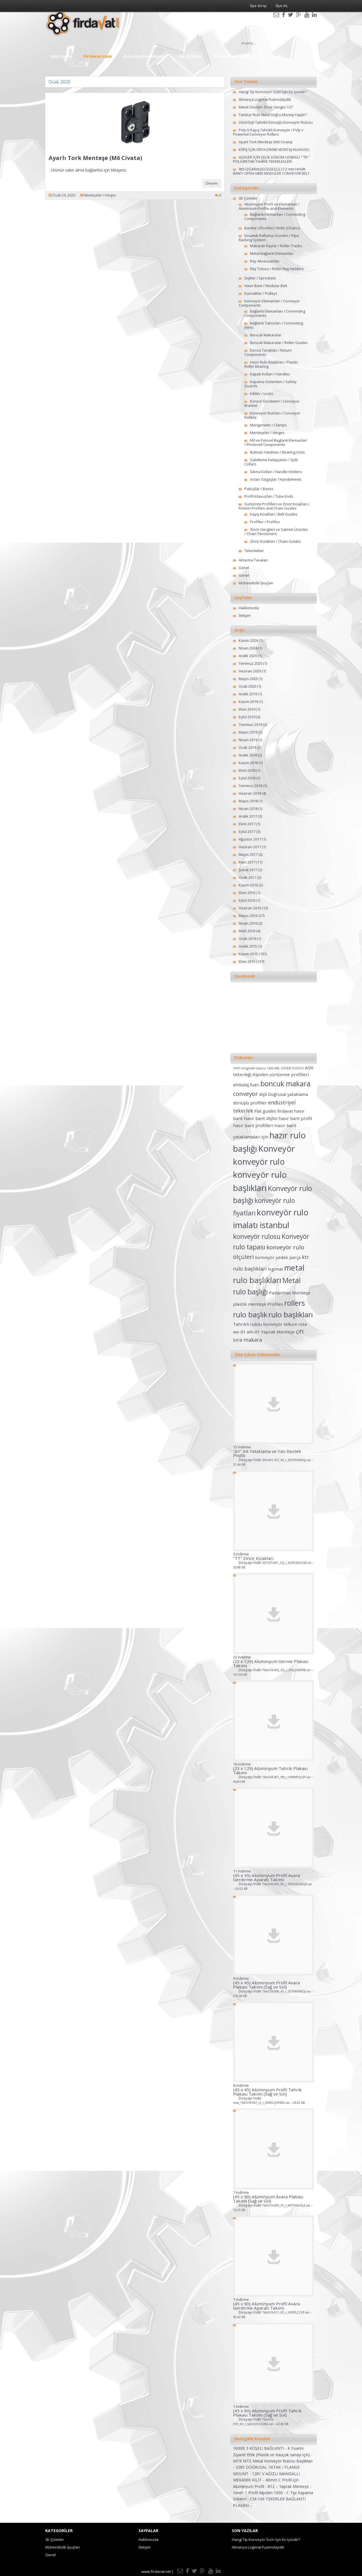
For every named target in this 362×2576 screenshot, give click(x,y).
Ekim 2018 (247, 770)
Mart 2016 (247, 930)
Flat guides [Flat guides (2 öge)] (265, 1111)
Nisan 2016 (248, 923)
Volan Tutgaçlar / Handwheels (275, 479)
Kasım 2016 (248, 885)
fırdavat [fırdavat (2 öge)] (285, 1111)
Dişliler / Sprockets (260, 278)
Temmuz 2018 (250, 785)
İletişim (245, 615)
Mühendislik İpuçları (235, 56)
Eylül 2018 (247, 778)
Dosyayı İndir (273, 1461)
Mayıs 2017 (248, 854)
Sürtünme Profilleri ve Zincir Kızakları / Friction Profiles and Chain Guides (274, 506)
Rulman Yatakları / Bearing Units (277, 452)
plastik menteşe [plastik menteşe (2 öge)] (249, 1304)
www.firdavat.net (156, 2571)
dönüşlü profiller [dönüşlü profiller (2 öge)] (250, 1103)
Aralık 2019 (248, 693)
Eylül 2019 (247, 716)
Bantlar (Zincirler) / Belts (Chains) (272, 227)
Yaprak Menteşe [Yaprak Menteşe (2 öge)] (278, 1332)
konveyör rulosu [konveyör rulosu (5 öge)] (257, 1236)
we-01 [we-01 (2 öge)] (239, 1332)
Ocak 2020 (247, 686)
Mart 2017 (247, 862)
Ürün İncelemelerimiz (145, 56)
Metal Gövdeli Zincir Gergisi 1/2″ (266, 107)
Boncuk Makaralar (265, 334)
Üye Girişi (258, 5)
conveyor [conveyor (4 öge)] (245, 1094)
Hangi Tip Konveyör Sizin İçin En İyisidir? (273, 91)
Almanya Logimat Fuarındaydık (265, 99)
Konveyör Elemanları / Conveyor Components (269, 303)
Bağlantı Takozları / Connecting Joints (273, 325)
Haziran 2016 (250, 907)
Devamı (212, 183)
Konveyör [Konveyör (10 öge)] (276, 1148)
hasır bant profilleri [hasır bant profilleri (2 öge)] (253, 1125)
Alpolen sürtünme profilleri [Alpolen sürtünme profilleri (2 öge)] (281, 1074)
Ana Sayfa (61, 56)
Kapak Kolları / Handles (270, 374)
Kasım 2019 (248, 701)
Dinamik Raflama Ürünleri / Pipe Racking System (269, 237)
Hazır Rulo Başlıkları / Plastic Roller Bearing (271, 364)
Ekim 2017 (247, 823)
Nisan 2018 (248, 808)
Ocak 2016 (247, 938)
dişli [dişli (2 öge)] (263, 1094)
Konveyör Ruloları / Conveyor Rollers (272, 415)
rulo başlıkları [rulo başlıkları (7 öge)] (290, 1314)
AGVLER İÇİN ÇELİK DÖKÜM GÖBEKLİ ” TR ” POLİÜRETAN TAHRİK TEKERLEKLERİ (271, 159)
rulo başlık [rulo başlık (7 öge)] (250, 1314)
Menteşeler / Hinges (100, 195)
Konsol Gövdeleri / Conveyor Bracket (271, 403)
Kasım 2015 (248, 953)
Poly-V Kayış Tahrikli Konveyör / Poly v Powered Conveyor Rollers (268, 132)
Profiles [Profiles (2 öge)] (275, 1304)
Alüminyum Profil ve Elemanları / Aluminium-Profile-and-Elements (269, 206)
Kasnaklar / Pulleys (260, 293)
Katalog (275, 56)
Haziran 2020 (250, 671)
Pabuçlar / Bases (258, 488)
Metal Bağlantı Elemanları (271, 253)
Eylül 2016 (247, 900)
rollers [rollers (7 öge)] (294, 1303)
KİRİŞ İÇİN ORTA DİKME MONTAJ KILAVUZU (274, 149)
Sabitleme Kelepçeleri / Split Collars (271, 462)
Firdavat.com (97, 56)
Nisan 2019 (248, 739)
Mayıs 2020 (248, 678)
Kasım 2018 (248, 762)
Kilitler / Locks (261, 393)
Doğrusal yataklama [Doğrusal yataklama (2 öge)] (288, 1094)
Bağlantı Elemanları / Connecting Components (274, 216)
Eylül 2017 (247, 831)
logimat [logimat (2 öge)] (275, 1269)
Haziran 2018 (250, 793)
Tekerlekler (254, 550)
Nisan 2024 (248, 648)
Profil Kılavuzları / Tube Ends (268, 496)
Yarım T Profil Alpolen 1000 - (259, 2492)
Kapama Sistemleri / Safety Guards (270, 383)
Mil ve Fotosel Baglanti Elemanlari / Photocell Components (275, 442)
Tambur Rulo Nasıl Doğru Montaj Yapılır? (273, 114)
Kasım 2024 (248, 640)
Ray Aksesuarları (264, 261)
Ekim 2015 (247, 961)
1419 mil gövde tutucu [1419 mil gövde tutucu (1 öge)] (249, 1068)
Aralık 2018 (248, 755)
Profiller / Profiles (265, 521)
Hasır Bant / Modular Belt (265, 285)
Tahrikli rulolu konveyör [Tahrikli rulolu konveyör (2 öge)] (258, 1324)
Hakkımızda (249, 607)
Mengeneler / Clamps (268, 424)
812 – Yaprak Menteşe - (289, 2486)
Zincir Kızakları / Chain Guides (275, 541)
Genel (244, 567)
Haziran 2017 (250, 846)
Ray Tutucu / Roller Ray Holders (277, 268)
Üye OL (281, 5)
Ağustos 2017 (250, 839)
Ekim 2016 (247, 892)
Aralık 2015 (248, 946)
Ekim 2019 (247, 709)
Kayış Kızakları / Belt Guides (274, 514)
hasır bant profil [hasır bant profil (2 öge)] (295, 1118)
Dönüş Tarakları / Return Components (268, 352)
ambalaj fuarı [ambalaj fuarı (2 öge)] (246, 1084)
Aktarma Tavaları (253, 560)
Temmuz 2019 (250, 724)
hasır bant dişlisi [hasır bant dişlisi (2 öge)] (260, 1118)
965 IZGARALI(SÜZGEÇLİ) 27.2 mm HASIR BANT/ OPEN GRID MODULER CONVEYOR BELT (271, 171)
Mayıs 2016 (248, 915)
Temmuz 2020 (250, 663)
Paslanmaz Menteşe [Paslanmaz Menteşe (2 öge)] (289, 1293)
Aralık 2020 (248, 655)
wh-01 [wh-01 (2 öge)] (253, 1332)
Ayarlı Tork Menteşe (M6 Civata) (95, 158)
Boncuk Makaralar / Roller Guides (279, 342)
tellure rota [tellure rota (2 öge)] (295, 1324)
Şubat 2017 (248, 869)
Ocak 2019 (247, 747)
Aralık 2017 (248, 816)
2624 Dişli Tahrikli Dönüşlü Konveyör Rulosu (276, 122)
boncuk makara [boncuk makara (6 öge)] (285, 1083)
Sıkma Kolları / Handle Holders (276, 471)
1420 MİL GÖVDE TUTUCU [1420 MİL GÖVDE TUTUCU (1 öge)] (285, 1068)
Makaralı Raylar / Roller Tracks (276, 245)
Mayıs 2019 (248, 732)
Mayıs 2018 (248, 800)
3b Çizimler (190, 56)
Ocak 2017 (247, 877)
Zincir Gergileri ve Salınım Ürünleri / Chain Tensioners (276, 531)
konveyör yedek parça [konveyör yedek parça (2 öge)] (278, 1257)
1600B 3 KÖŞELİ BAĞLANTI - (260, 2448)
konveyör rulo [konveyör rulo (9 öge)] (259, 1161)
